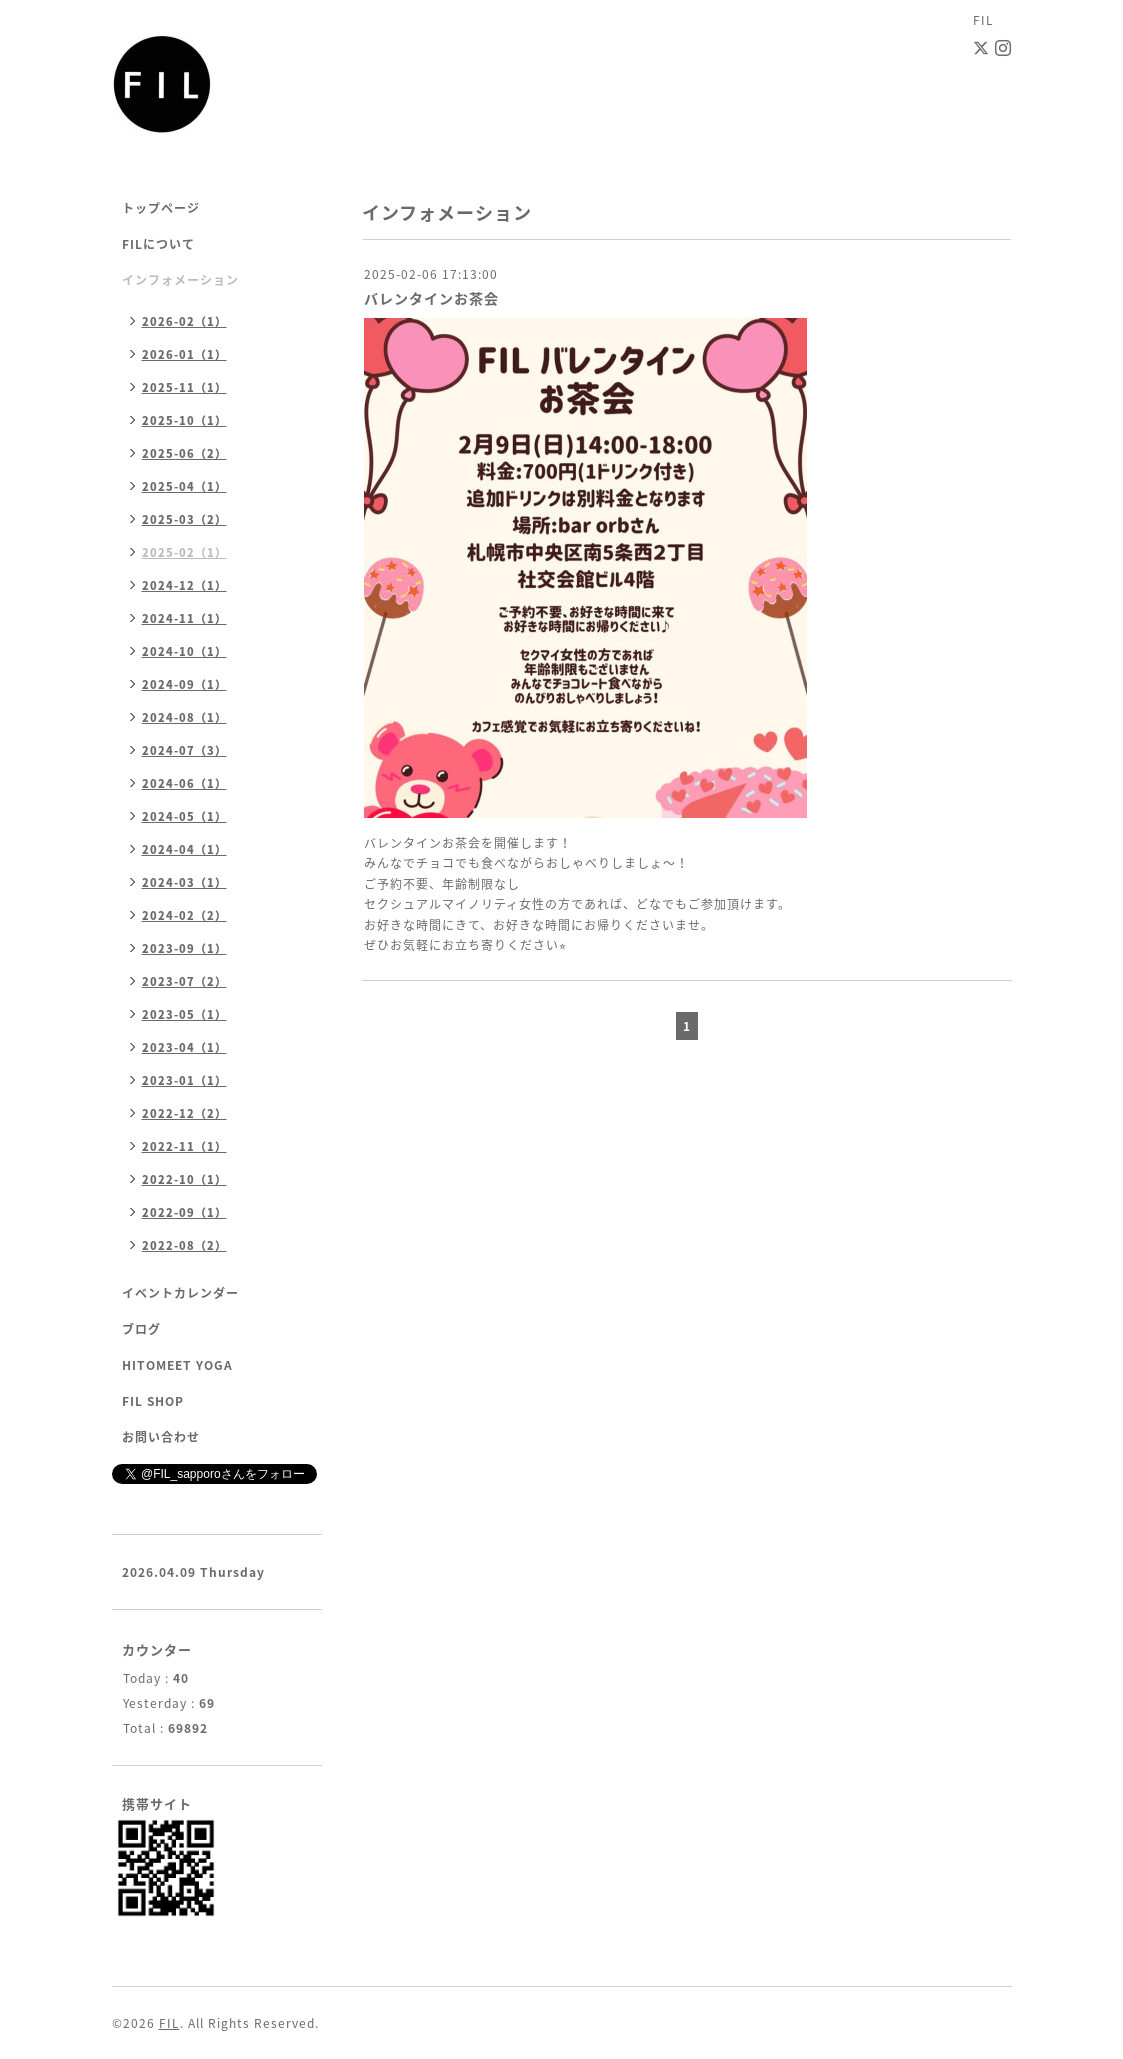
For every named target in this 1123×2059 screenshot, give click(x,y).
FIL (169, 2023)
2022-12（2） (184, 1113)
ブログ (141, 1329)
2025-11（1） (184, 387)
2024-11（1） (184, 618)
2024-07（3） (184, 750)
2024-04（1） (184, 849)
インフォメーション (180, 280)
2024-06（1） (184, 783)
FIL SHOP (153, 1401)
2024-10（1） (184, 651)
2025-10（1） (184, 420)
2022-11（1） (184, 1146)
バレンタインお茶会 (431, 298)
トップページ (161, 208)
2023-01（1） (184, 1080)
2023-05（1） (184, 1014)
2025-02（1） (184, 552)
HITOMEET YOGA (177, 1365)
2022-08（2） (184, 1245)
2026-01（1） (184, 354)
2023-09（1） (184, 948)
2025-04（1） (184, 486)
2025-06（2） (184, 453)
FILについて (158, 244)
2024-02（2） (184, 915)
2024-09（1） (184, 684)
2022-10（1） (184, 1179)
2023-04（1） (184, 1047)
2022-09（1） (184, 1212)
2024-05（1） (184, 816)
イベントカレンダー (180, 1293)
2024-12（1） (184, 585)
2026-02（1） (184, 321)
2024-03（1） (184, 882)
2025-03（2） (184, 519)
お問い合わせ (161, 1437)
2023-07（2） (184, 981)
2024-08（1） (184, 717)
